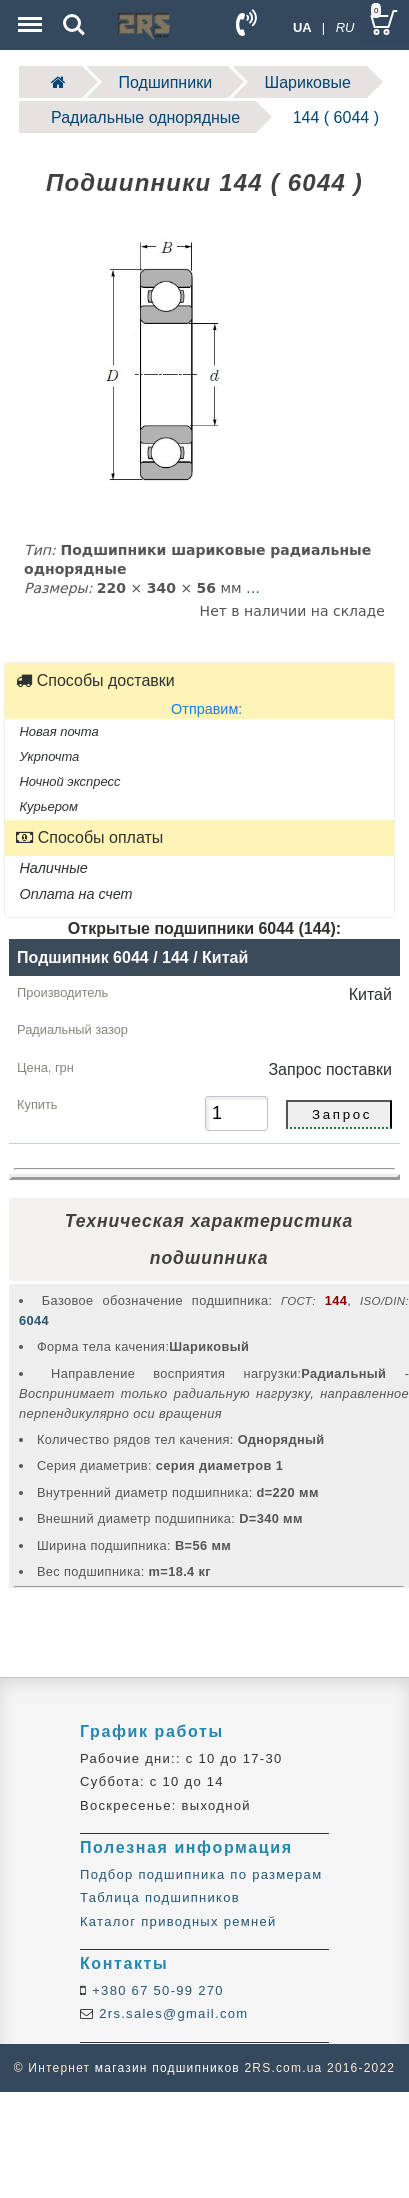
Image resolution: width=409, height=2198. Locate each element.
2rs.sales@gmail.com (171, 2013)
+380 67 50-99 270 (155, 1990)
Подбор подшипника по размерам (201, 1874)
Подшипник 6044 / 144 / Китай (132, 957)
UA (302, 27)
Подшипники (166, 82)
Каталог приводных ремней (178, 1921)
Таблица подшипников (160, 1897)
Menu (28, 14)
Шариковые (308, 82)
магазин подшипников (167, 2068)
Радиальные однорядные (145, 117)
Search (74, 25)
